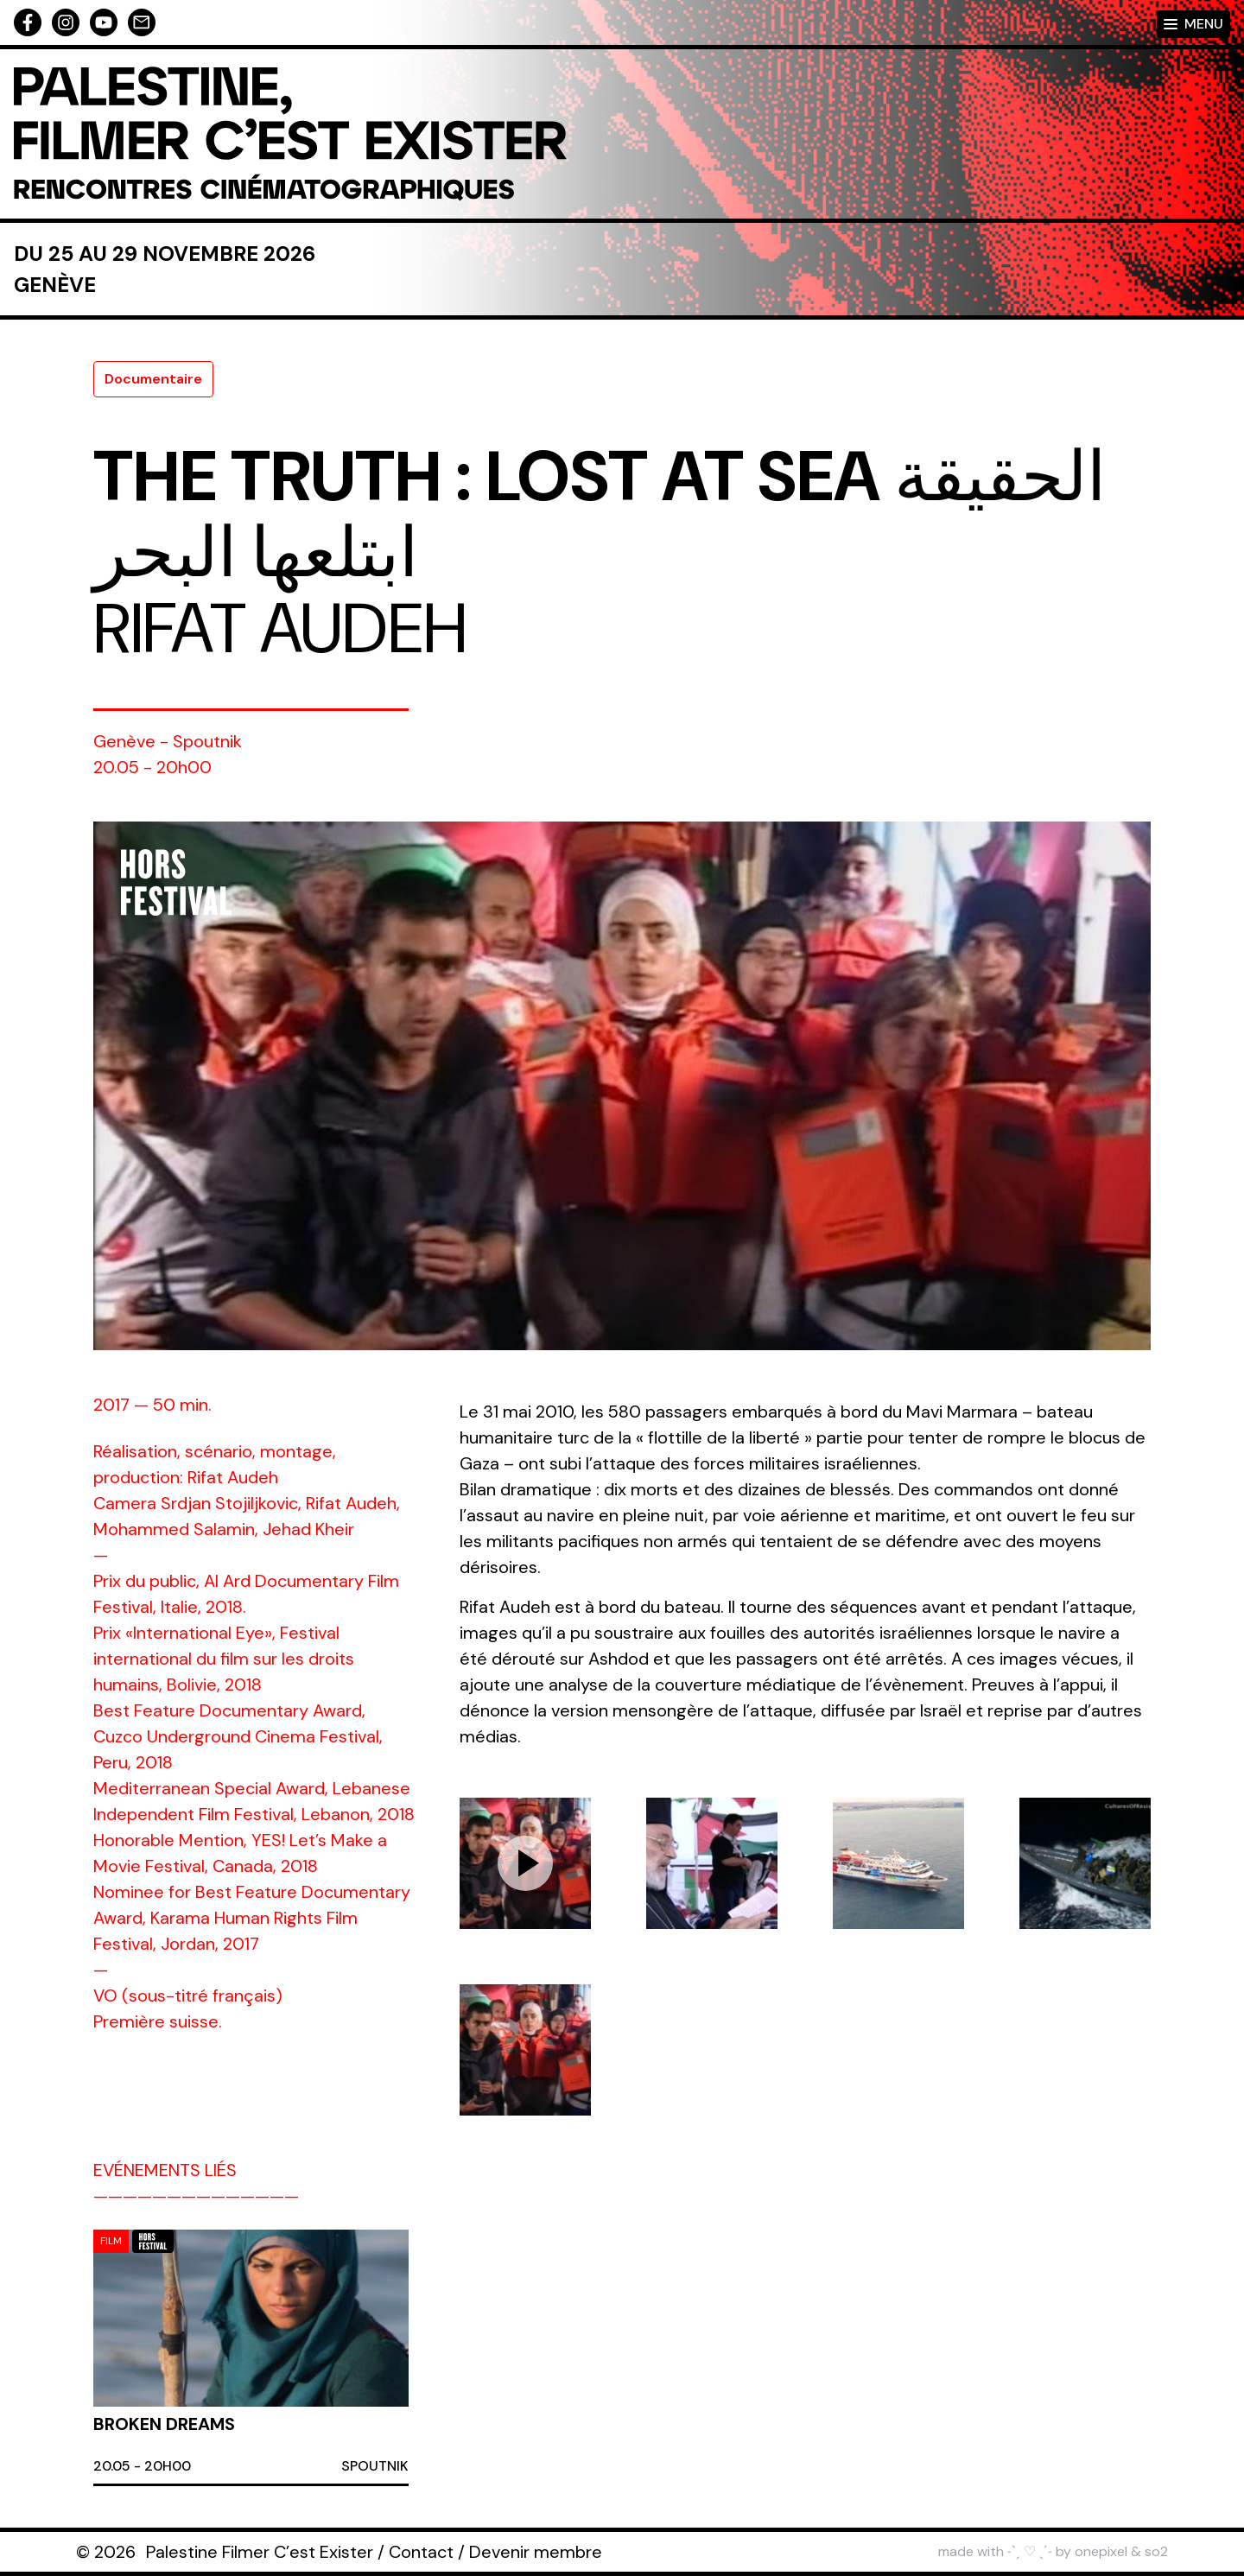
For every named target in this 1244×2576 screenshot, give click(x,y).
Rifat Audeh (279, 629)
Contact (421, 2552)
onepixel (1101, 2551)
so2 (1156, 2551)
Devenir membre (535, 2552)
